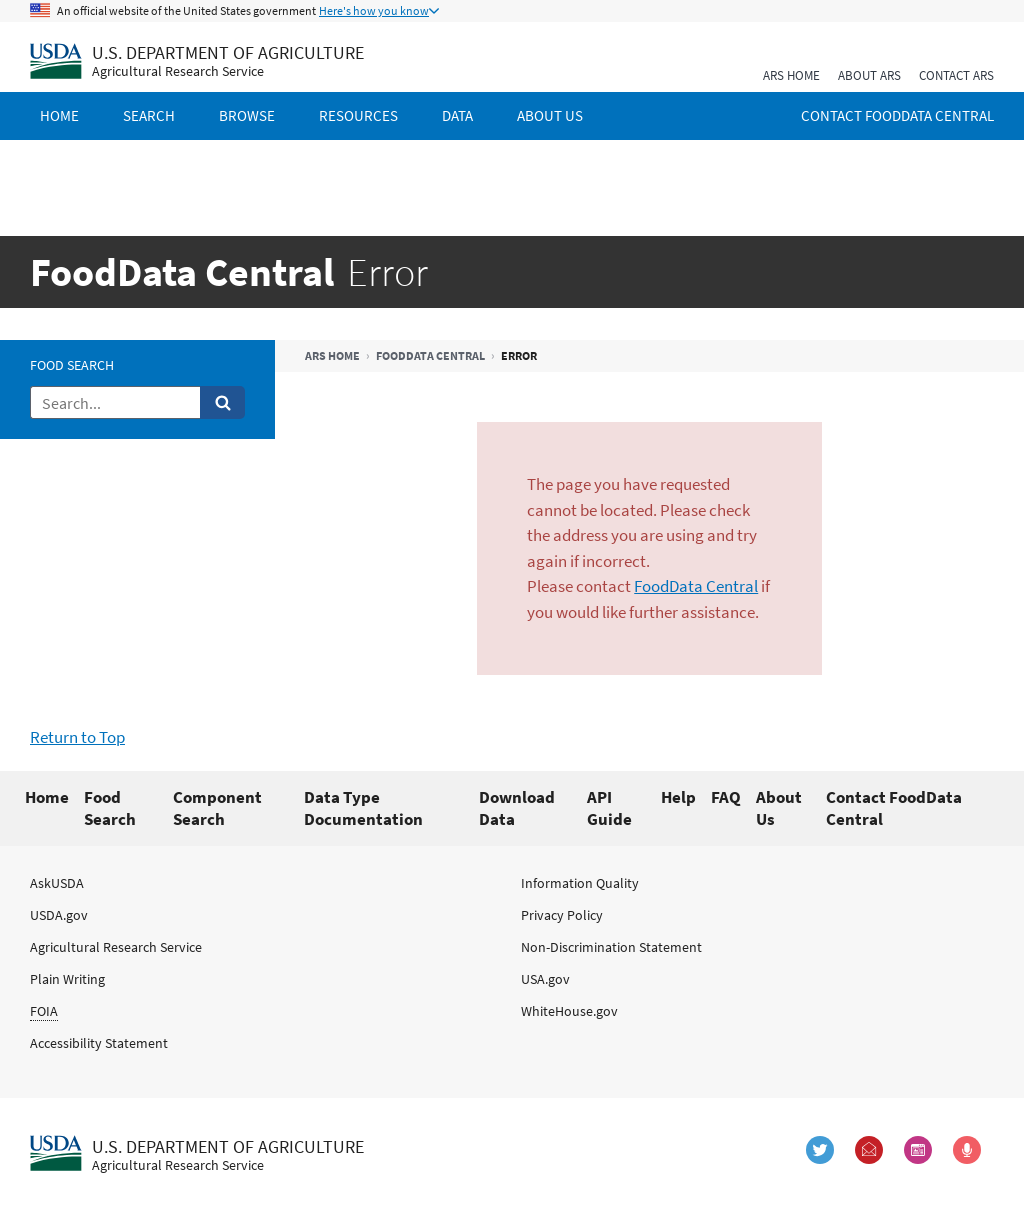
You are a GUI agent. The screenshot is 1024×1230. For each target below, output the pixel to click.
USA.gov (545, 979)
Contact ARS (956, 75)
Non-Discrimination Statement (611, 947)
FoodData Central (430, 355)
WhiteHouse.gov (569, 1011)
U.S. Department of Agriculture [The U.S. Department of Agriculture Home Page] (228, 52)
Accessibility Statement (99, 1043)
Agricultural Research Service (116, 947)
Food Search (72, 365)
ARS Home (791, 75)
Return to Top (77, 737)
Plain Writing (67, 979)
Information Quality (580, 883)
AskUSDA (57, 883)
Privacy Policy (562, 915)
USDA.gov (59, 915)
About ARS (869, 75)
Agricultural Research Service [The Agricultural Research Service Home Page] (178, 71)
